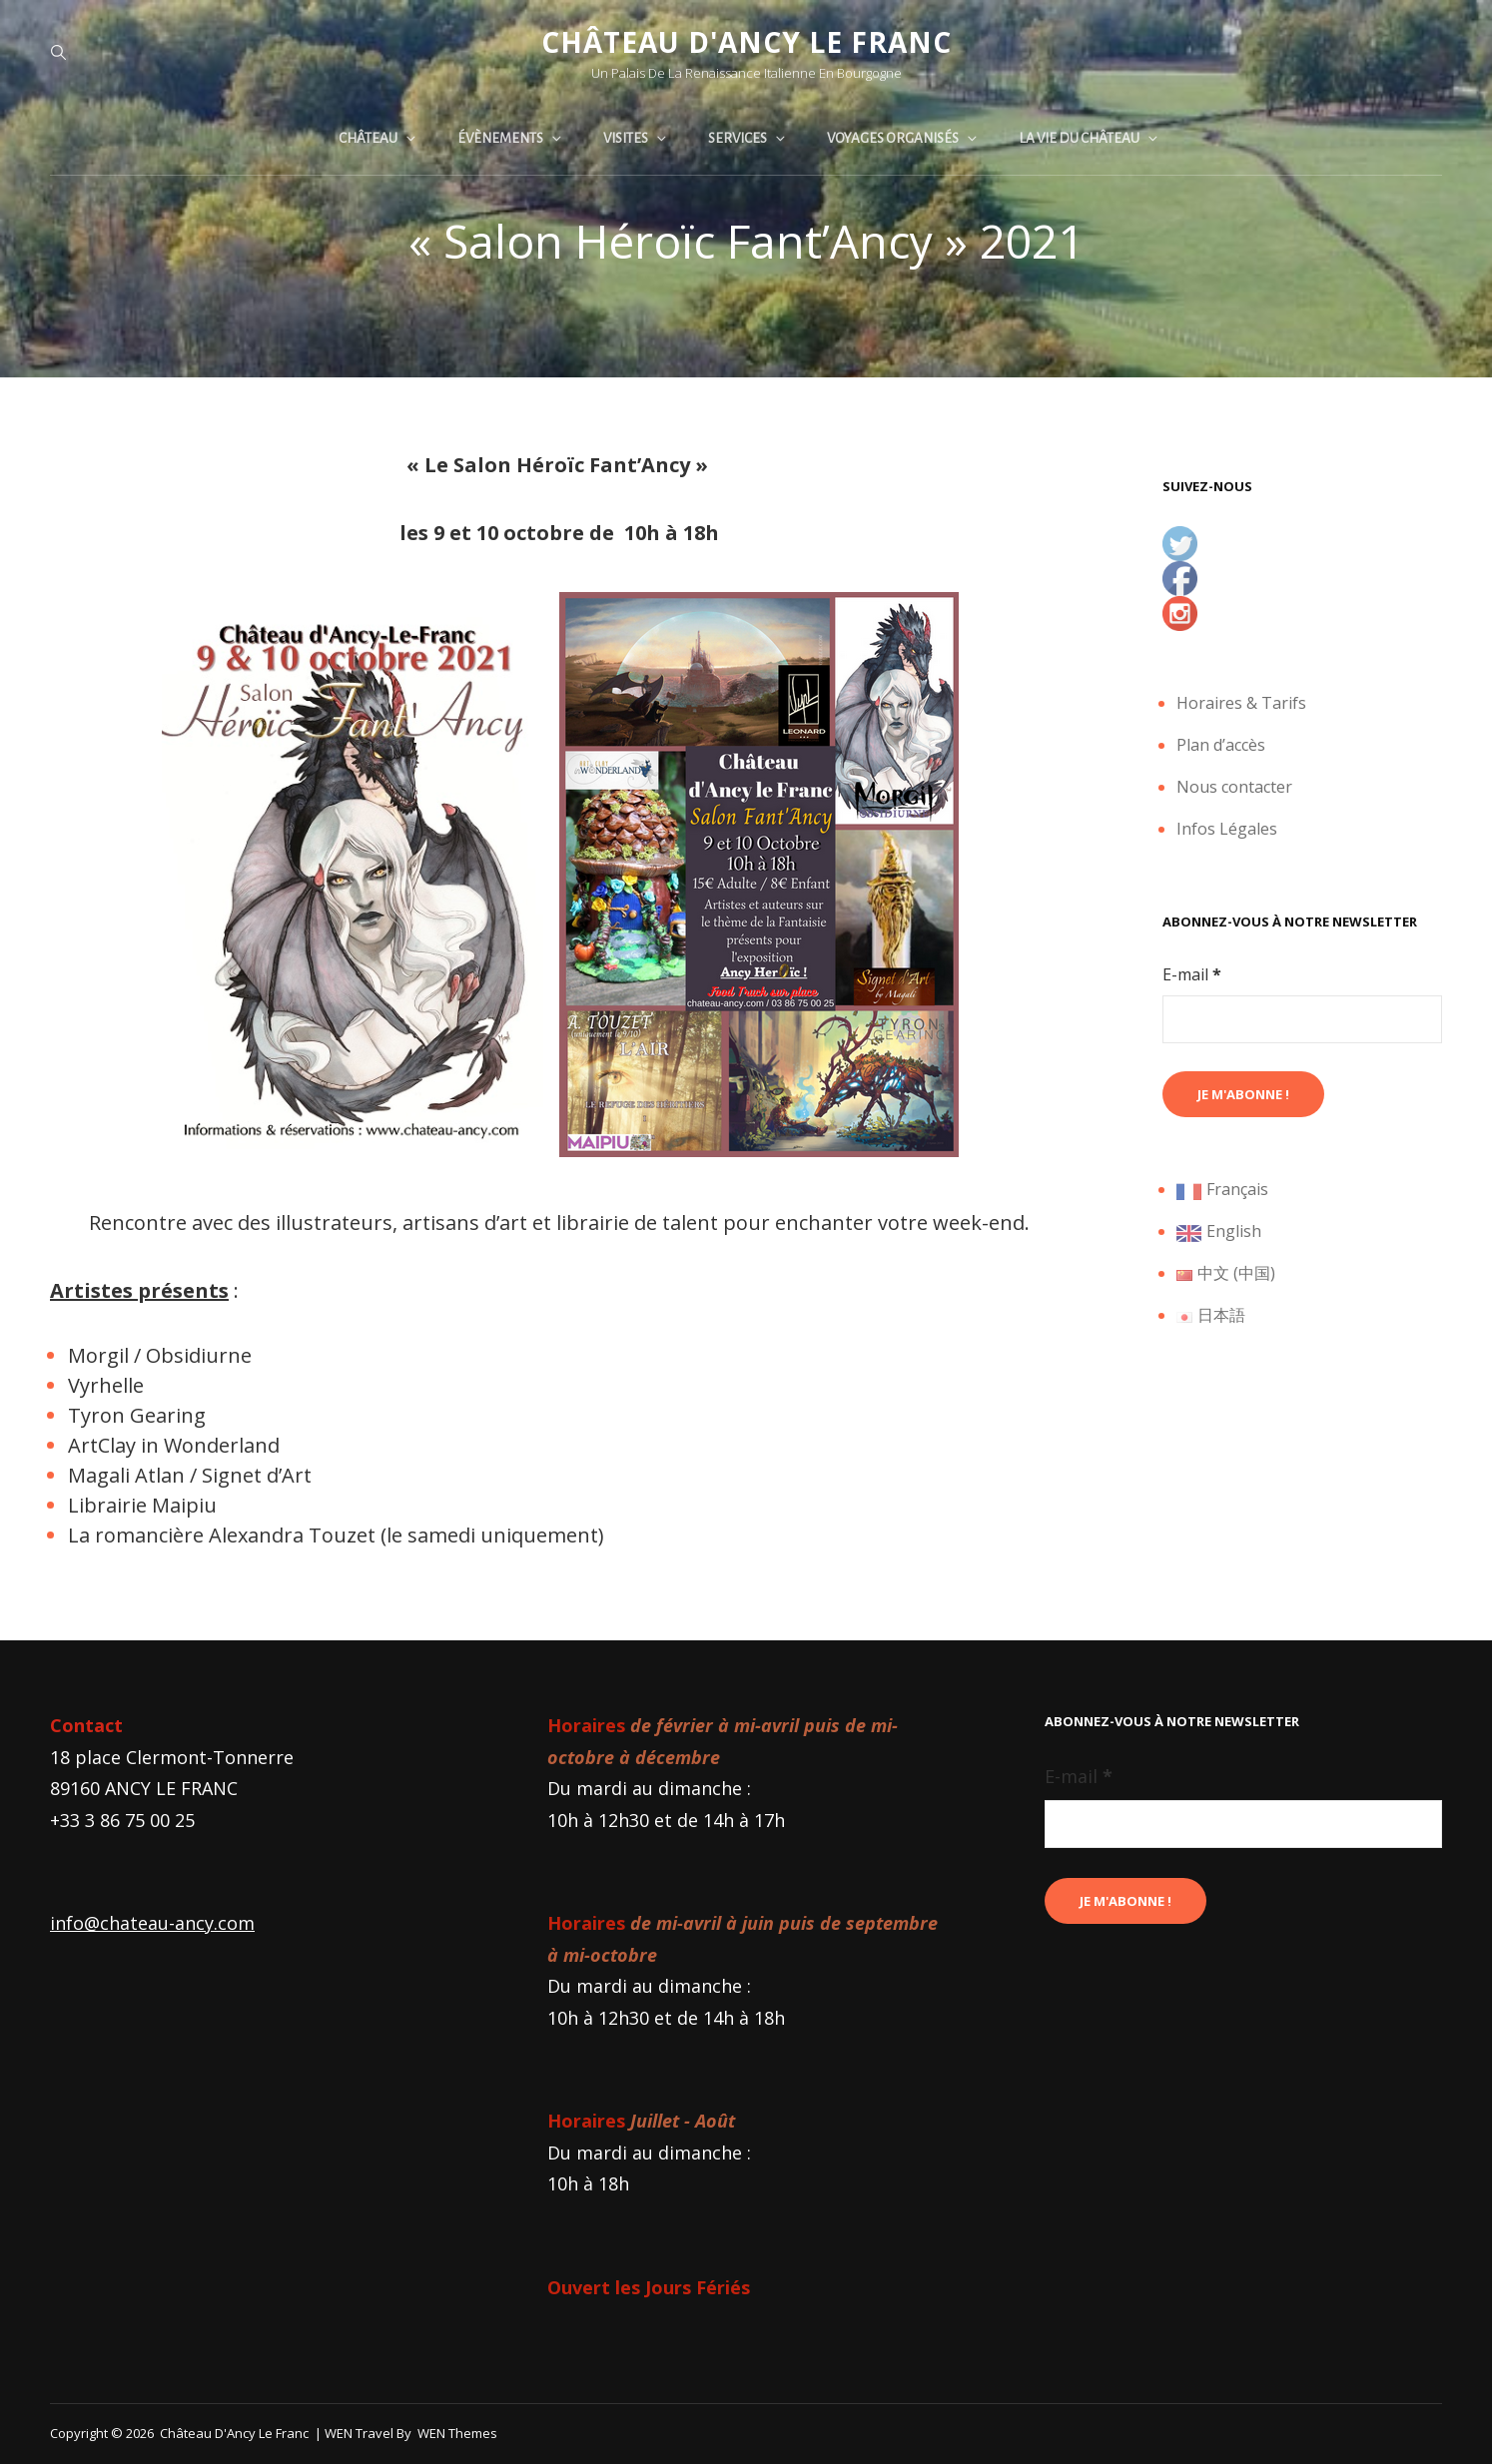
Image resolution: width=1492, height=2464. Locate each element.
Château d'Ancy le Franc (746, 42)
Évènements (510, 138)
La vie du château (1089, 138)
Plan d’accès (1220, 745)
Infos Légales (1226, 829)
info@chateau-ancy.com (152, 1923)
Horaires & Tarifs (1241, 703)
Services (748, 138)
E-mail (1191, 974)
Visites (636, 138)
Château (378, 138)
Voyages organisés (903, 138)
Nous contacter (1234, 787)
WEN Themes (457, 2433)
